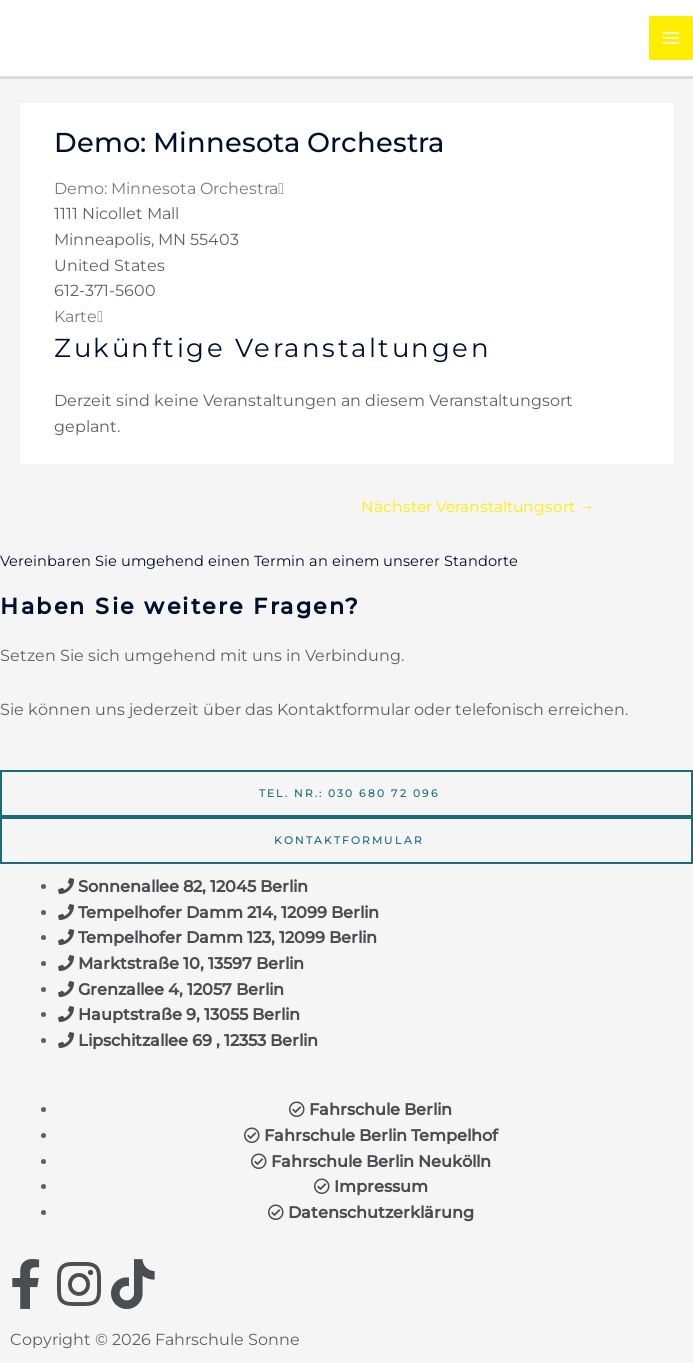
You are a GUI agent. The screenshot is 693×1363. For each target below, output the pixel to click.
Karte (78, 316)
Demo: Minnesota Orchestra (166, 188)
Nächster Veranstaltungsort (478, 506)
